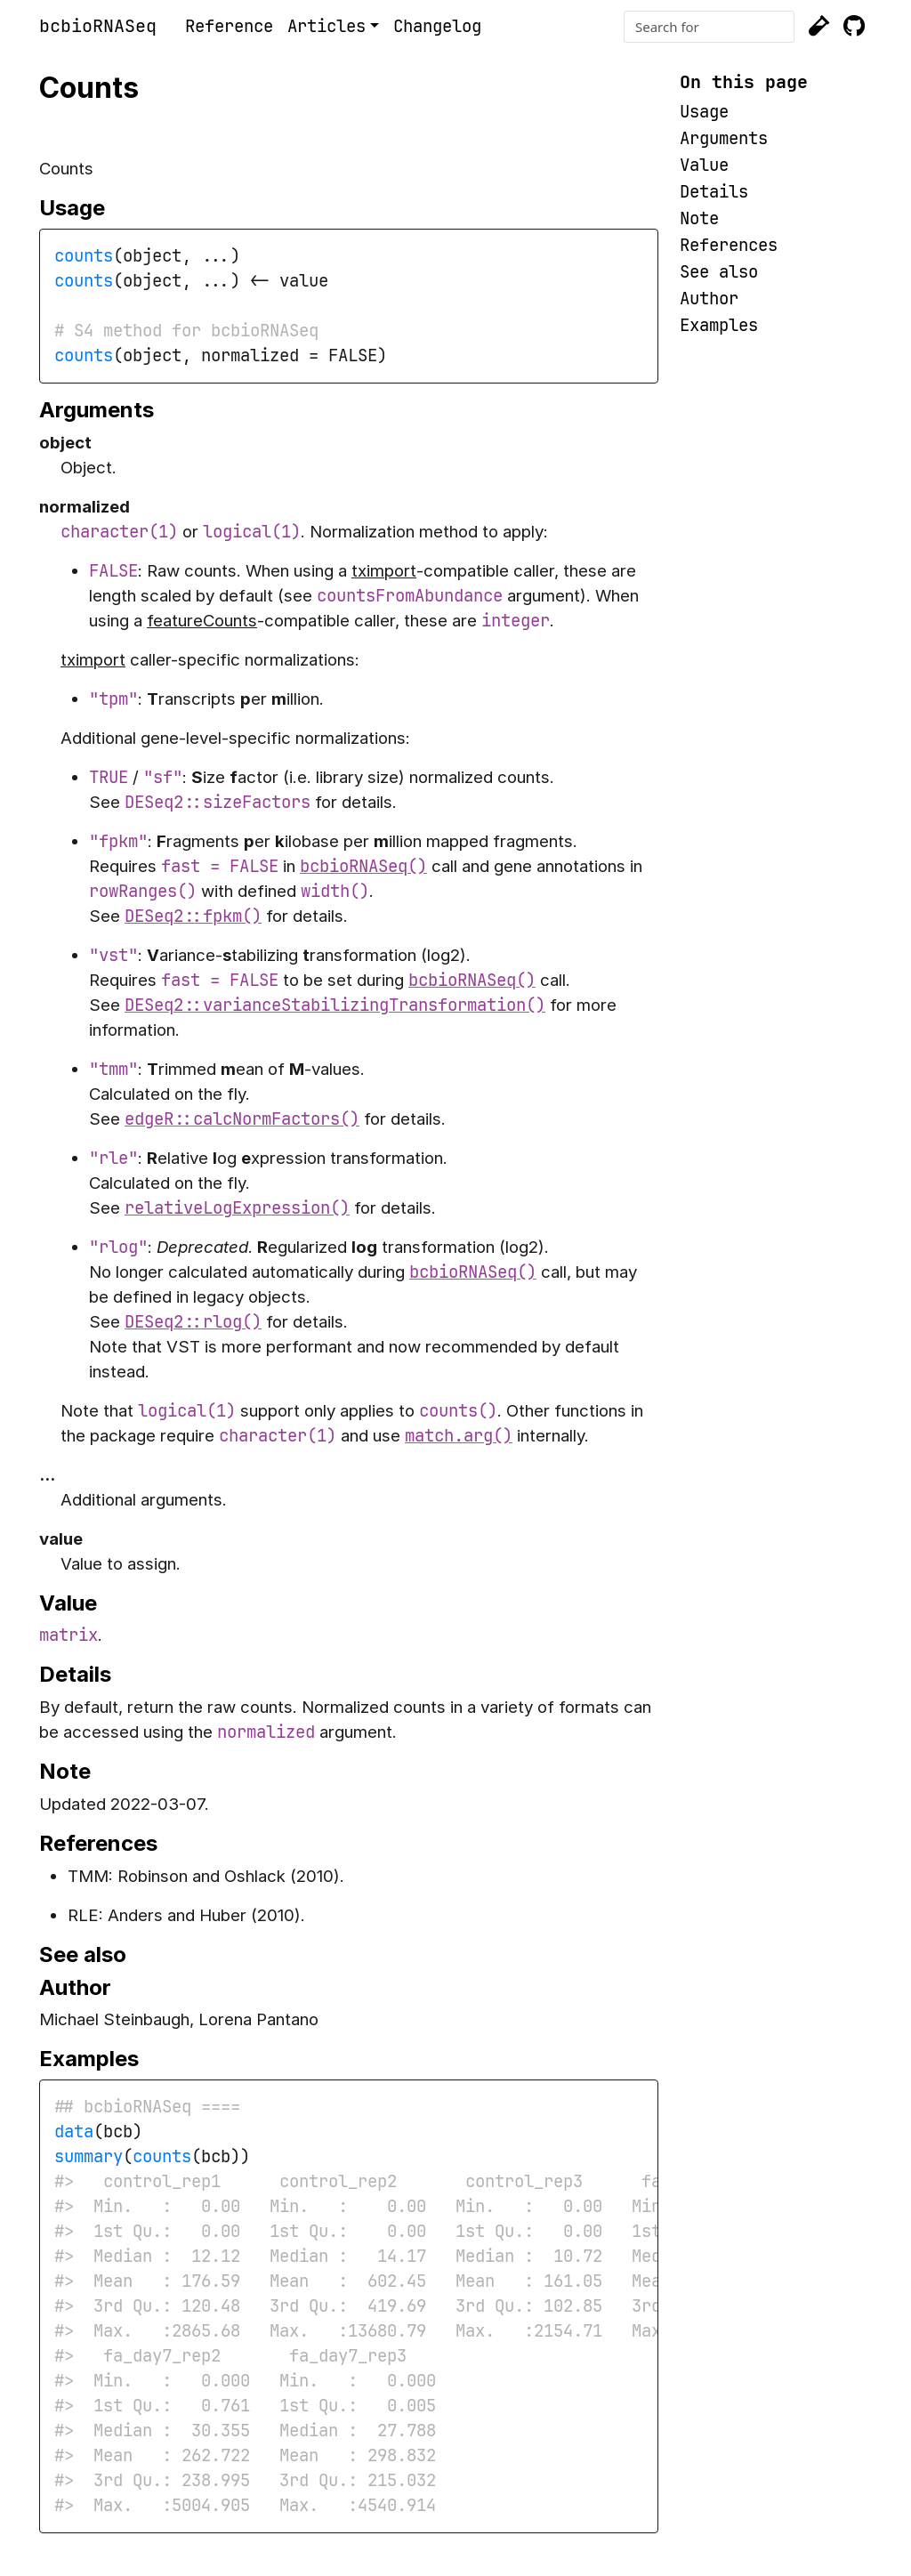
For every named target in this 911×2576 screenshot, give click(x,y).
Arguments (724, 138)
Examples (719, 325)
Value (704, 165)
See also (719, 272)
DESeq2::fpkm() (193, 916)
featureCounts (202, 620)
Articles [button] (326, 26)
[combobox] (709, 27)
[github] (854, 26)
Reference (229, 26)
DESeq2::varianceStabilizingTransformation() (335, 1005)
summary (88, 2156)
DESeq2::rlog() (193, 1322)
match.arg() (458, 1436)
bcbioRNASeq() (363, 866)
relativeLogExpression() (237, 1208)
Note (699, 218)
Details (714, 192)
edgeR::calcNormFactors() (242, 1119)
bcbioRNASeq (98, 25)
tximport (383, 571)
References (729, 245)
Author (709, 298)
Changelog (437, 26)
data (73, 2131)
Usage (704, 112)
